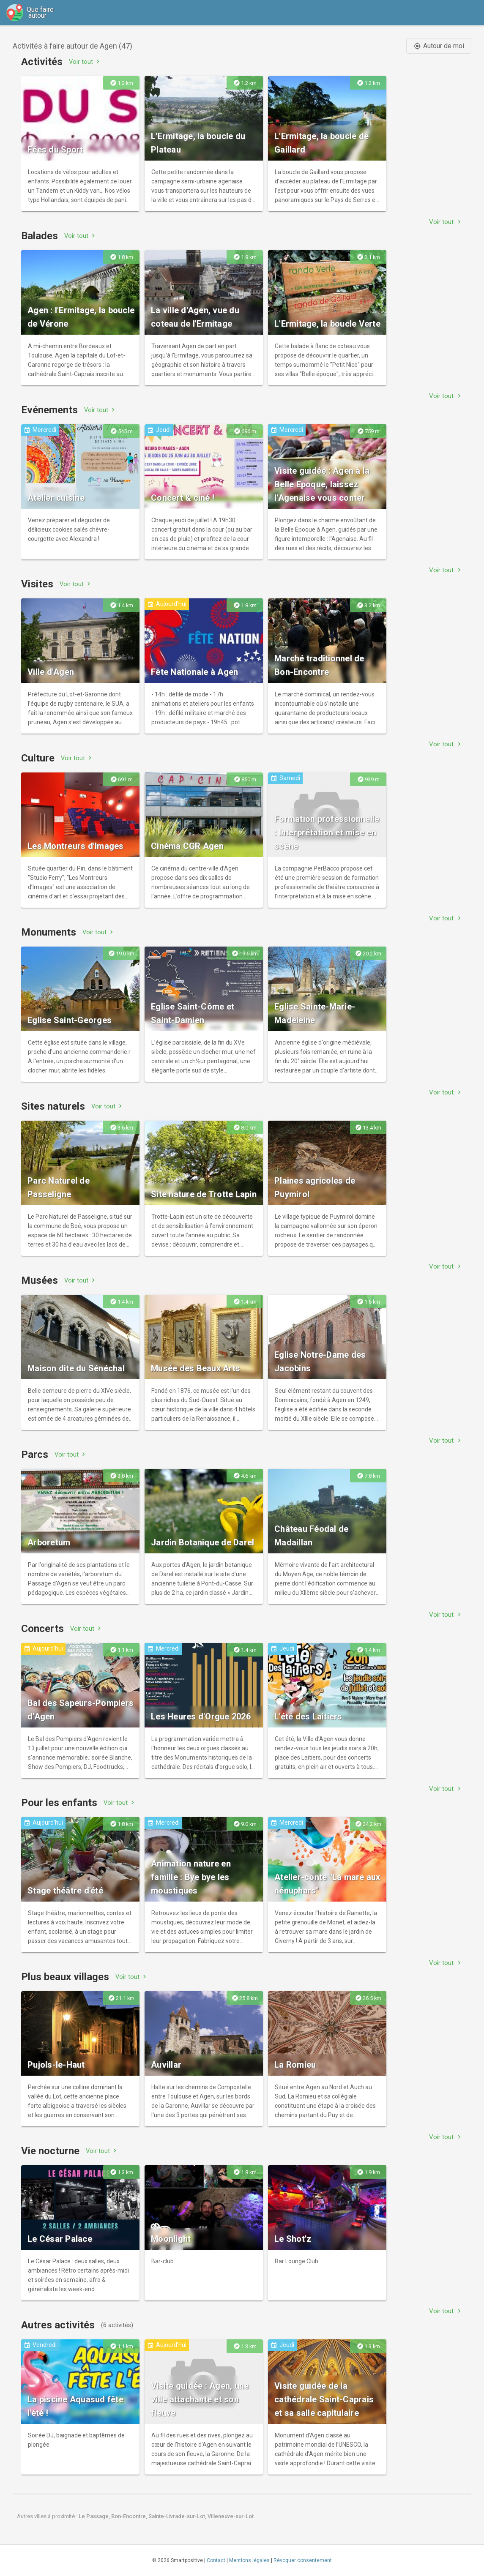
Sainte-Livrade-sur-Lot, (178, 2516)
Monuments (48, 932)
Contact (216, 2560)
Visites (37, 584)
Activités (42, 62)
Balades (39, 236)
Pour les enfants (59, 1803)
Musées (39, 1280)
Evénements (49, 410)
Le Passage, (95, 2516)
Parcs (34, 1454)
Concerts (42, 1629)
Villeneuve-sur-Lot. (231, 2516)
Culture (38, 758)
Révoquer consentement (302, 2560)
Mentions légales (249, 2560)
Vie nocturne (50, 2151)
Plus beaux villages (65, 1977)
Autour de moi (438, 46)
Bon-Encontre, (129, 2516)
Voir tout (85, 61)
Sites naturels (53, 1106)
